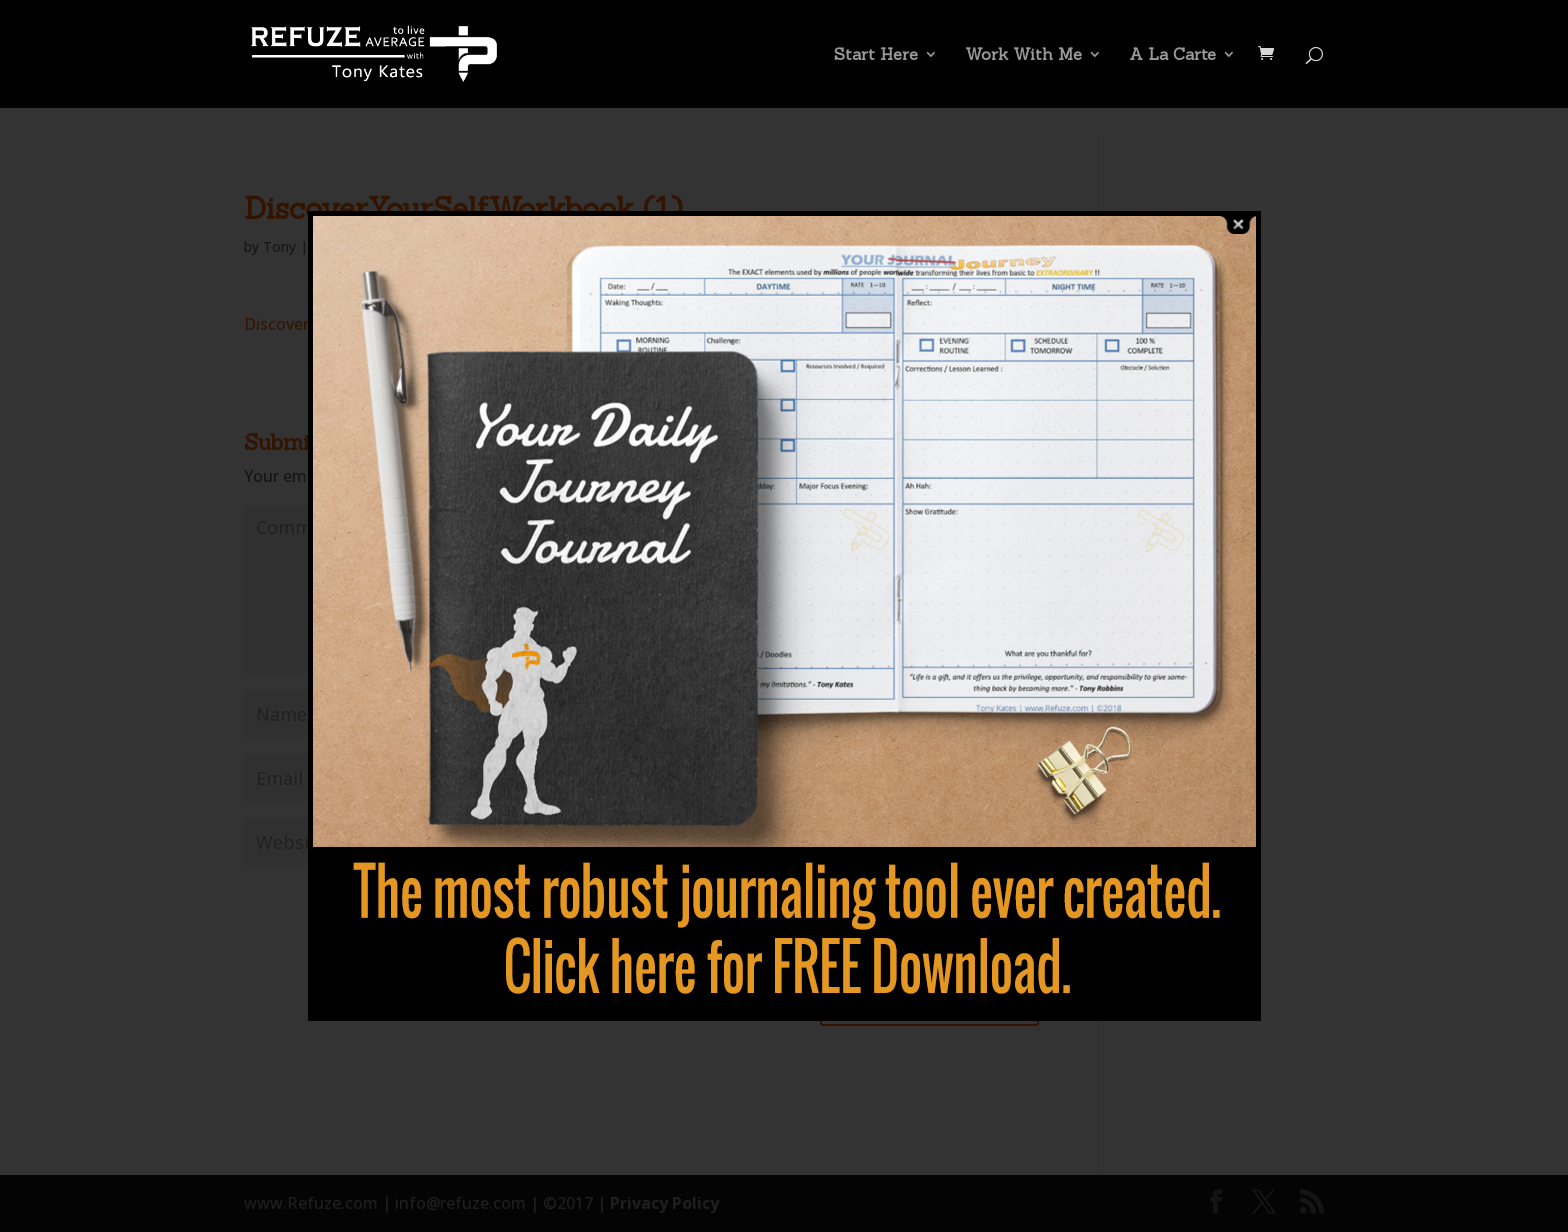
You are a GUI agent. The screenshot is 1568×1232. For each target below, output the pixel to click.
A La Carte (1172, 55)
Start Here (876, 55)
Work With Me (1023, 55)
